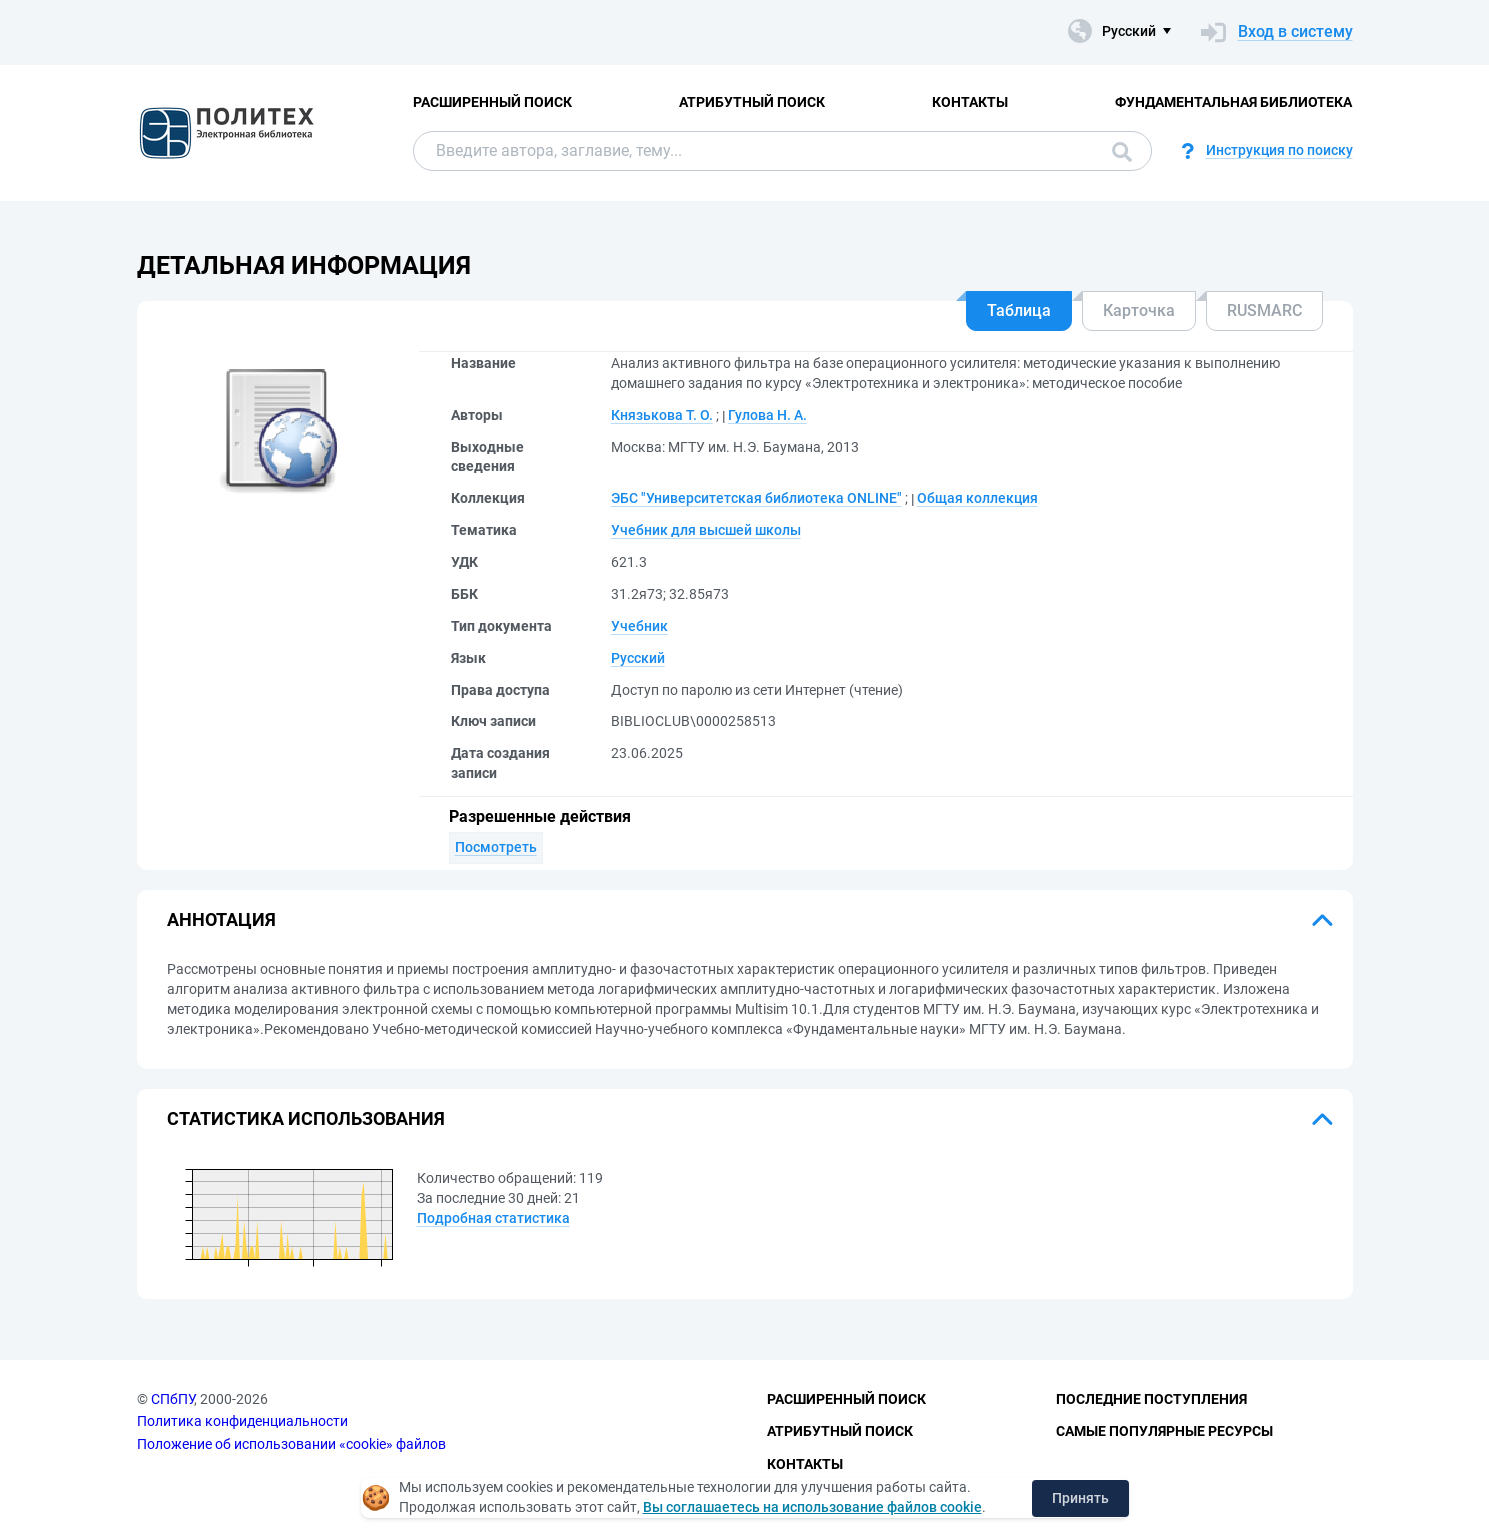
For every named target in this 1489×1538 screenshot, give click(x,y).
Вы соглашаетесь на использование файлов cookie (812, 1507)
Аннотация (221, 919)
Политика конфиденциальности (242, 1421)
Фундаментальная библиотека (1233, 102)
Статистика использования (306, 1118)
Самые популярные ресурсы (1164, 1431)
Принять (1080, 1498)
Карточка (1139, 310)
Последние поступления (1151, 1399)
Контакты (970, 102)
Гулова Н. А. (767, 415)
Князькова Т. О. (662, 415)
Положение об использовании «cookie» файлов (291, 1444)
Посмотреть (496, 847)
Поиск (1122, 152)
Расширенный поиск (492, 102)
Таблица (1019, 310)
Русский (638, 658)
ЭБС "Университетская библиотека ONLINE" (756, 498)
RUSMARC (1264, 310)
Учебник (639, 626)
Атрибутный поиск (752, 102)
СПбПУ (172, 1399)
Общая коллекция (977, 498)
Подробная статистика (493, 1218)
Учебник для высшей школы (706, 530)
